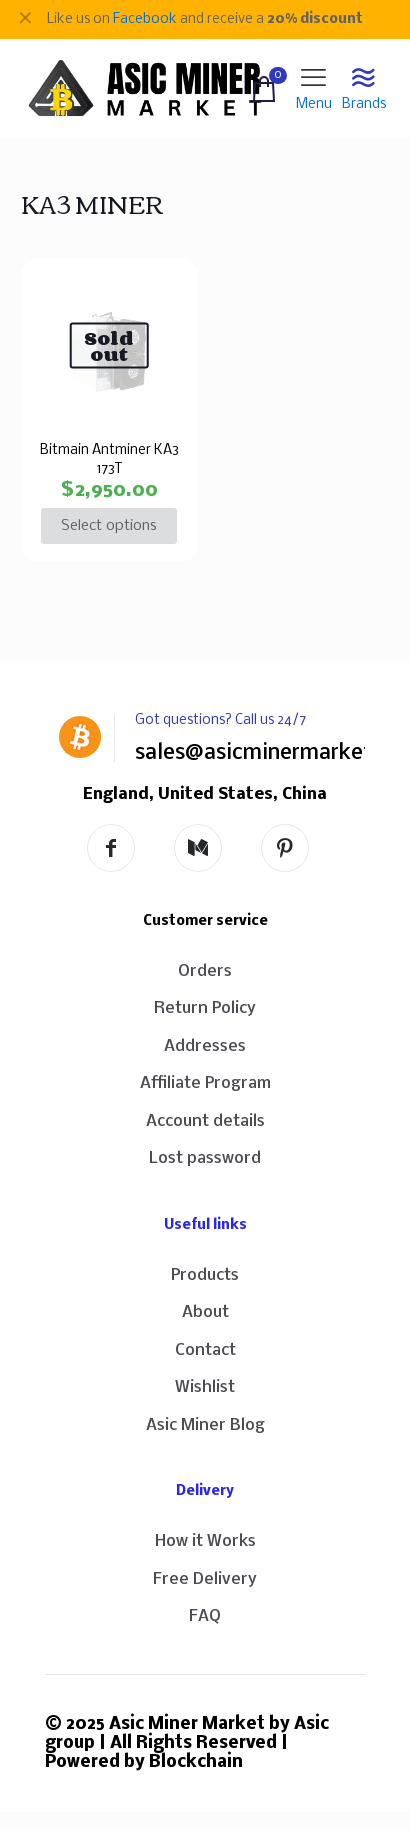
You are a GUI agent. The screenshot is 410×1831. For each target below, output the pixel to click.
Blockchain (196, 1762)
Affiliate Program (205, 1083)
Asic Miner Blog (205, 1425)
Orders (205, 971)
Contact (205, 1350)
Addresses (205, 1046)
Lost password (205, 1158)
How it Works (205, 1541)
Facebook (145, 19)
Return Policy (205, 1008)
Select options (109, 526)
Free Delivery (205, 1579)
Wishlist (205, 1387)
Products (205, 1275)
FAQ (205, 1616)
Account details (205, 1121)
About (205, 1312)
